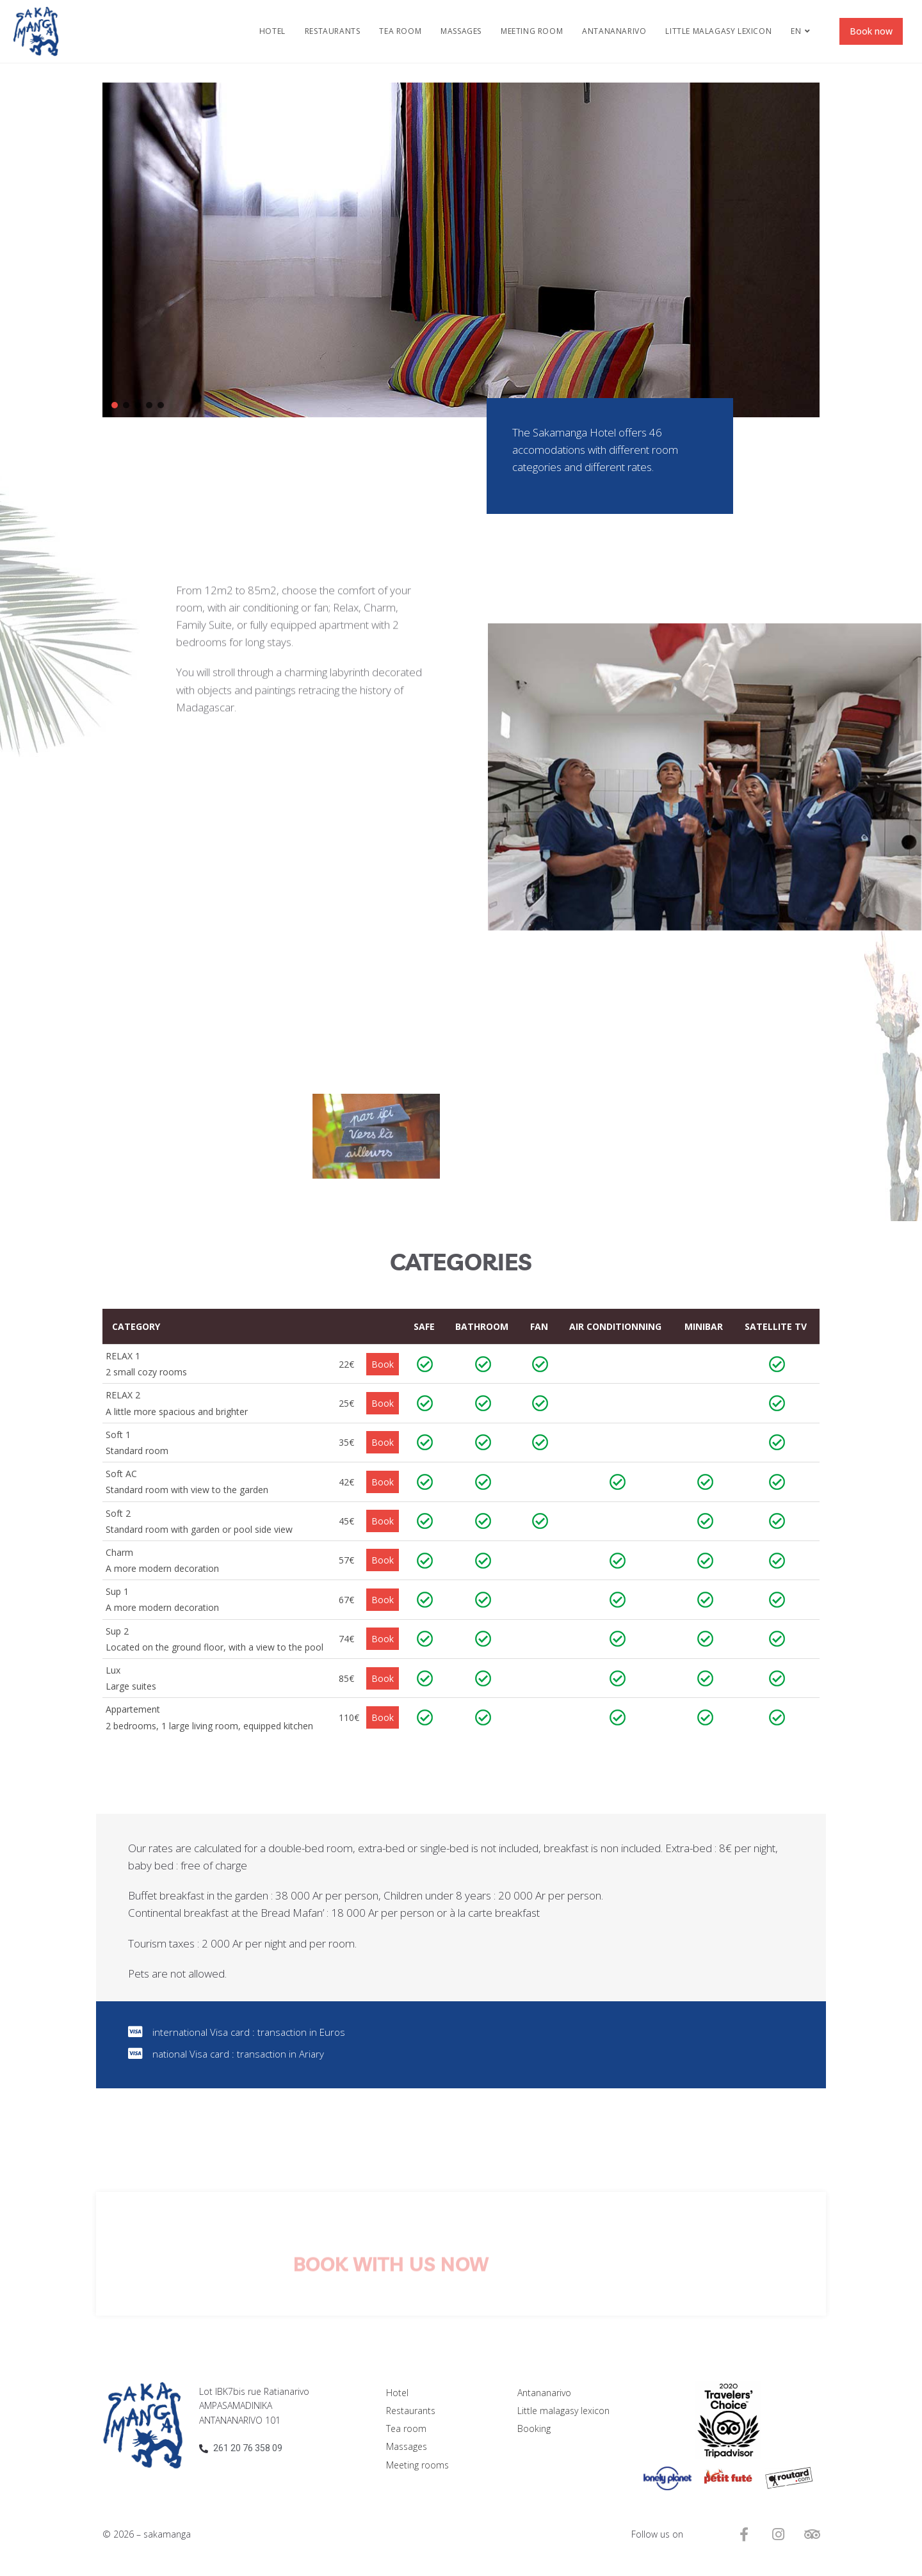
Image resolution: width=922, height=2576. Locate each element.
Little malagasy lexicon (563, 2410)
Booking (534, 2428)
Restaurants (410, 2410)
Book (382, 1364)
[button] (114, 405)
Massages (406, 2446)
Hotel (397, 2393)
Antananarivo (544, 2393)
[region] (461, 250)
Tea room (406, 2428)
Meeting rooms (417, 2465)
